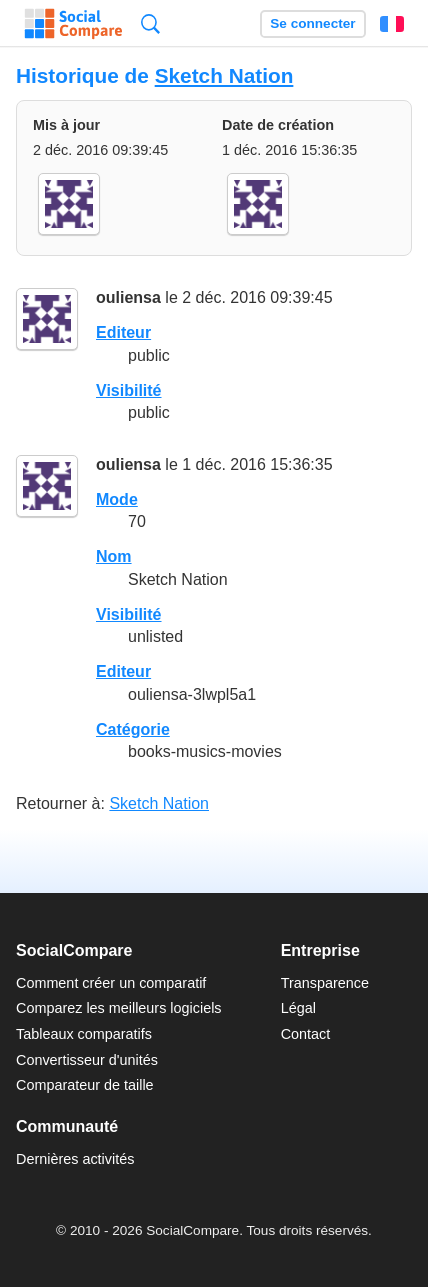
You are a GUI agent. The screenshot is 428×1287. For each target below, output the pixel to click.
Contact (306, 1034)
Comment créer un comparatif (111, 983)
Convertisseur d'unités (87, 1060)
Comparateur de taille (85, 1085)
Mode (117, 499)
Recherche (150, 23)
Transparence (325, 983)
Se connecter (312, 23)
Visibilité (129, 390)
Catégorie (133, 729)
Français (392, 24)
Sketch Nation (224, 75)
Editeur (123, 332)
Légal (298, 1008)
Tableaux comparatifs (84, 1034)
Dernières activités (75, 1159)
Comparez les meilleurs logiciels (119, 1008)
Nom (114, 556)
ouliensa (128, 297)
